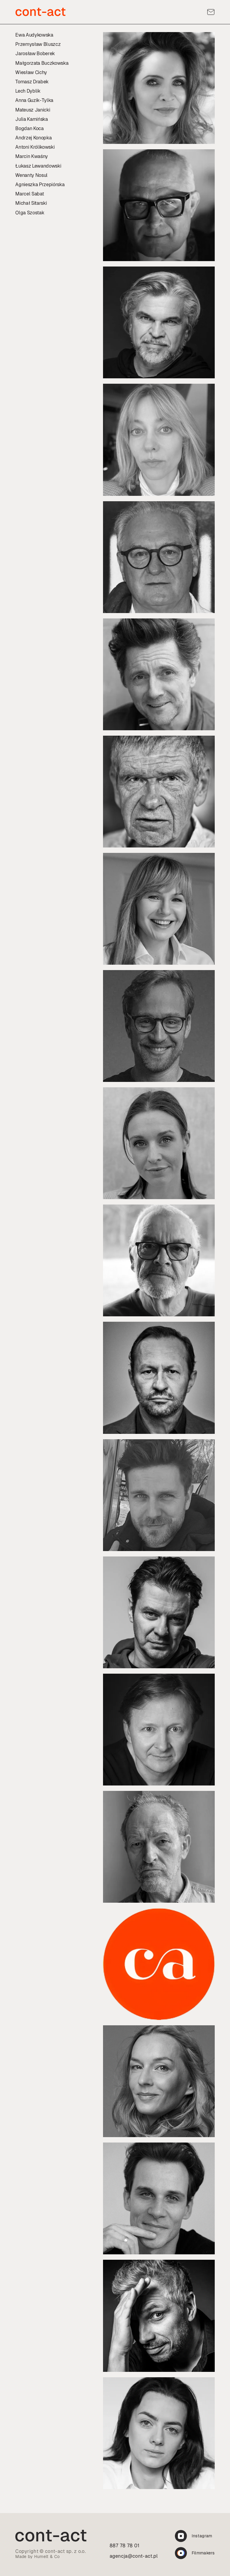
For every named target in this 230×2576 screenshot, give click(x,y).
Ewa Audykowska (34, 35)
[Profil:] (159, 88)
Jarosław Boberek (35, 53)
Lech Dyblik (27, 91)
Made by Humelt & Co (37, 2556)
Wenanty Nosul (31, 175)
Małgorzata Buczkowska (41, 63)
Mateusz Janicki (32, 110)
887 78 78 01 (125, 2545)
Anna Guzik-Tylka (34, 100)
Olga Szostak (29, 213)
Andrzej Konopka (33, 138)
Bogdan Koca (29, 128)
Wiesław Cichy (31, 72)
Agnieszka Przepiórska (39, 184)
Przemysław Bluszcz (37, 44)
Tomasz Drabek (32, 82)
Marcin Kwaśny (31, 156)
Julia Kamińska (31, 119)
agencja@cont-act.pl (134, 2556)
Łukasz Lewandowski (38, 166)
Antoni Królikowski (35, 147)
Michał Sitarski (31, 203)
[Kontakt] (211, 12)
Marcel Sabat (29, 194)
